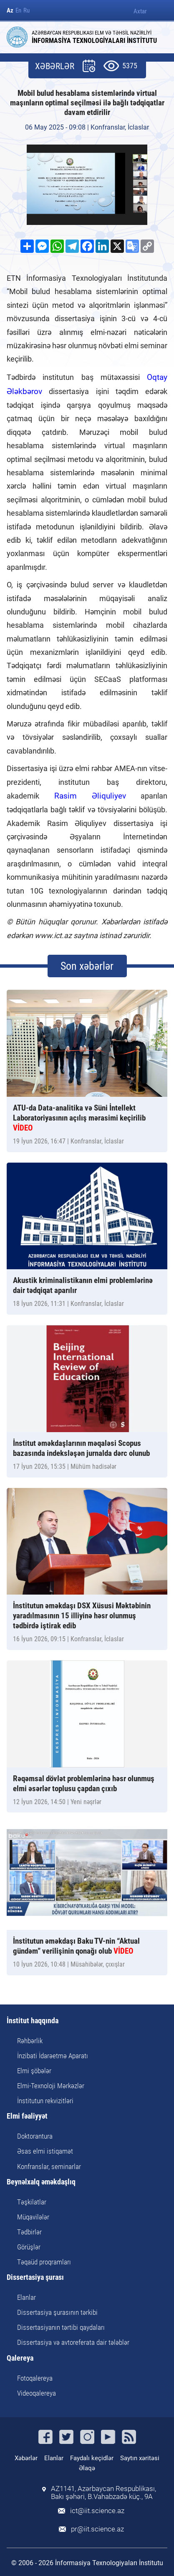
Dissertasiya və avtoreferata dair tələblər (73, 2342)
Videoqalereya (36, 2393)
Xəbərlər (26, 2458)
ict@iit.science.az (97, 2511)
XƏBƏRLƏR (54, 66)
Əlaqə (87, 2468)
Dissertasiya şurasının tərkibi (57, 2312)
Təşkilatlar (31, 2202)
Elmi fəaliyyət (27, 2116)
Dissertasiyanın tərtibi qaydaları (61, 2327)
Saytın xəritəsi (139, 2458)
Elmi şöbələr (34, 2071)
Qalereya (20, 2358)
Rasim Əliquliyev (90, 796)
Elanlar (26, 2297)
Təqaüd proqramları (44, 2262)
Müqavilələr (33, 2217)
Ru (26, 10)
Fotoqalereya (35, 2378)
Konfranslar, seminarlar (49, 2166)
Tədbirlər (29, 2232)
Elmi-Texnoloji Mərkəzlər (50, 2086)
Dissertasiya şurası (35, 2277)
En (18, 10)
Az (10, 10)
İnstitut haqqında (32, 2021)
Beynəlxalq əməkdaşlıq (41, 2182)
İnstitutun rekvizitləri (45, 2101)
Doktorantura (35, 2136)
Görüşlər (28, 2247)
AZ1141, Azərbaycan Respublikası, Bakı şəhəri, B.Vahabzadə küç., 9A (103, 2493)
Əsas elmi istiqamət (45, 2151)
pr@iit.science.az (97, 2529)
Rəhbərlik (30, 2041)
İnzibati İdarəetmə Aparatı (52, 2056)
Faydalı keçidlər (91, 2458)
